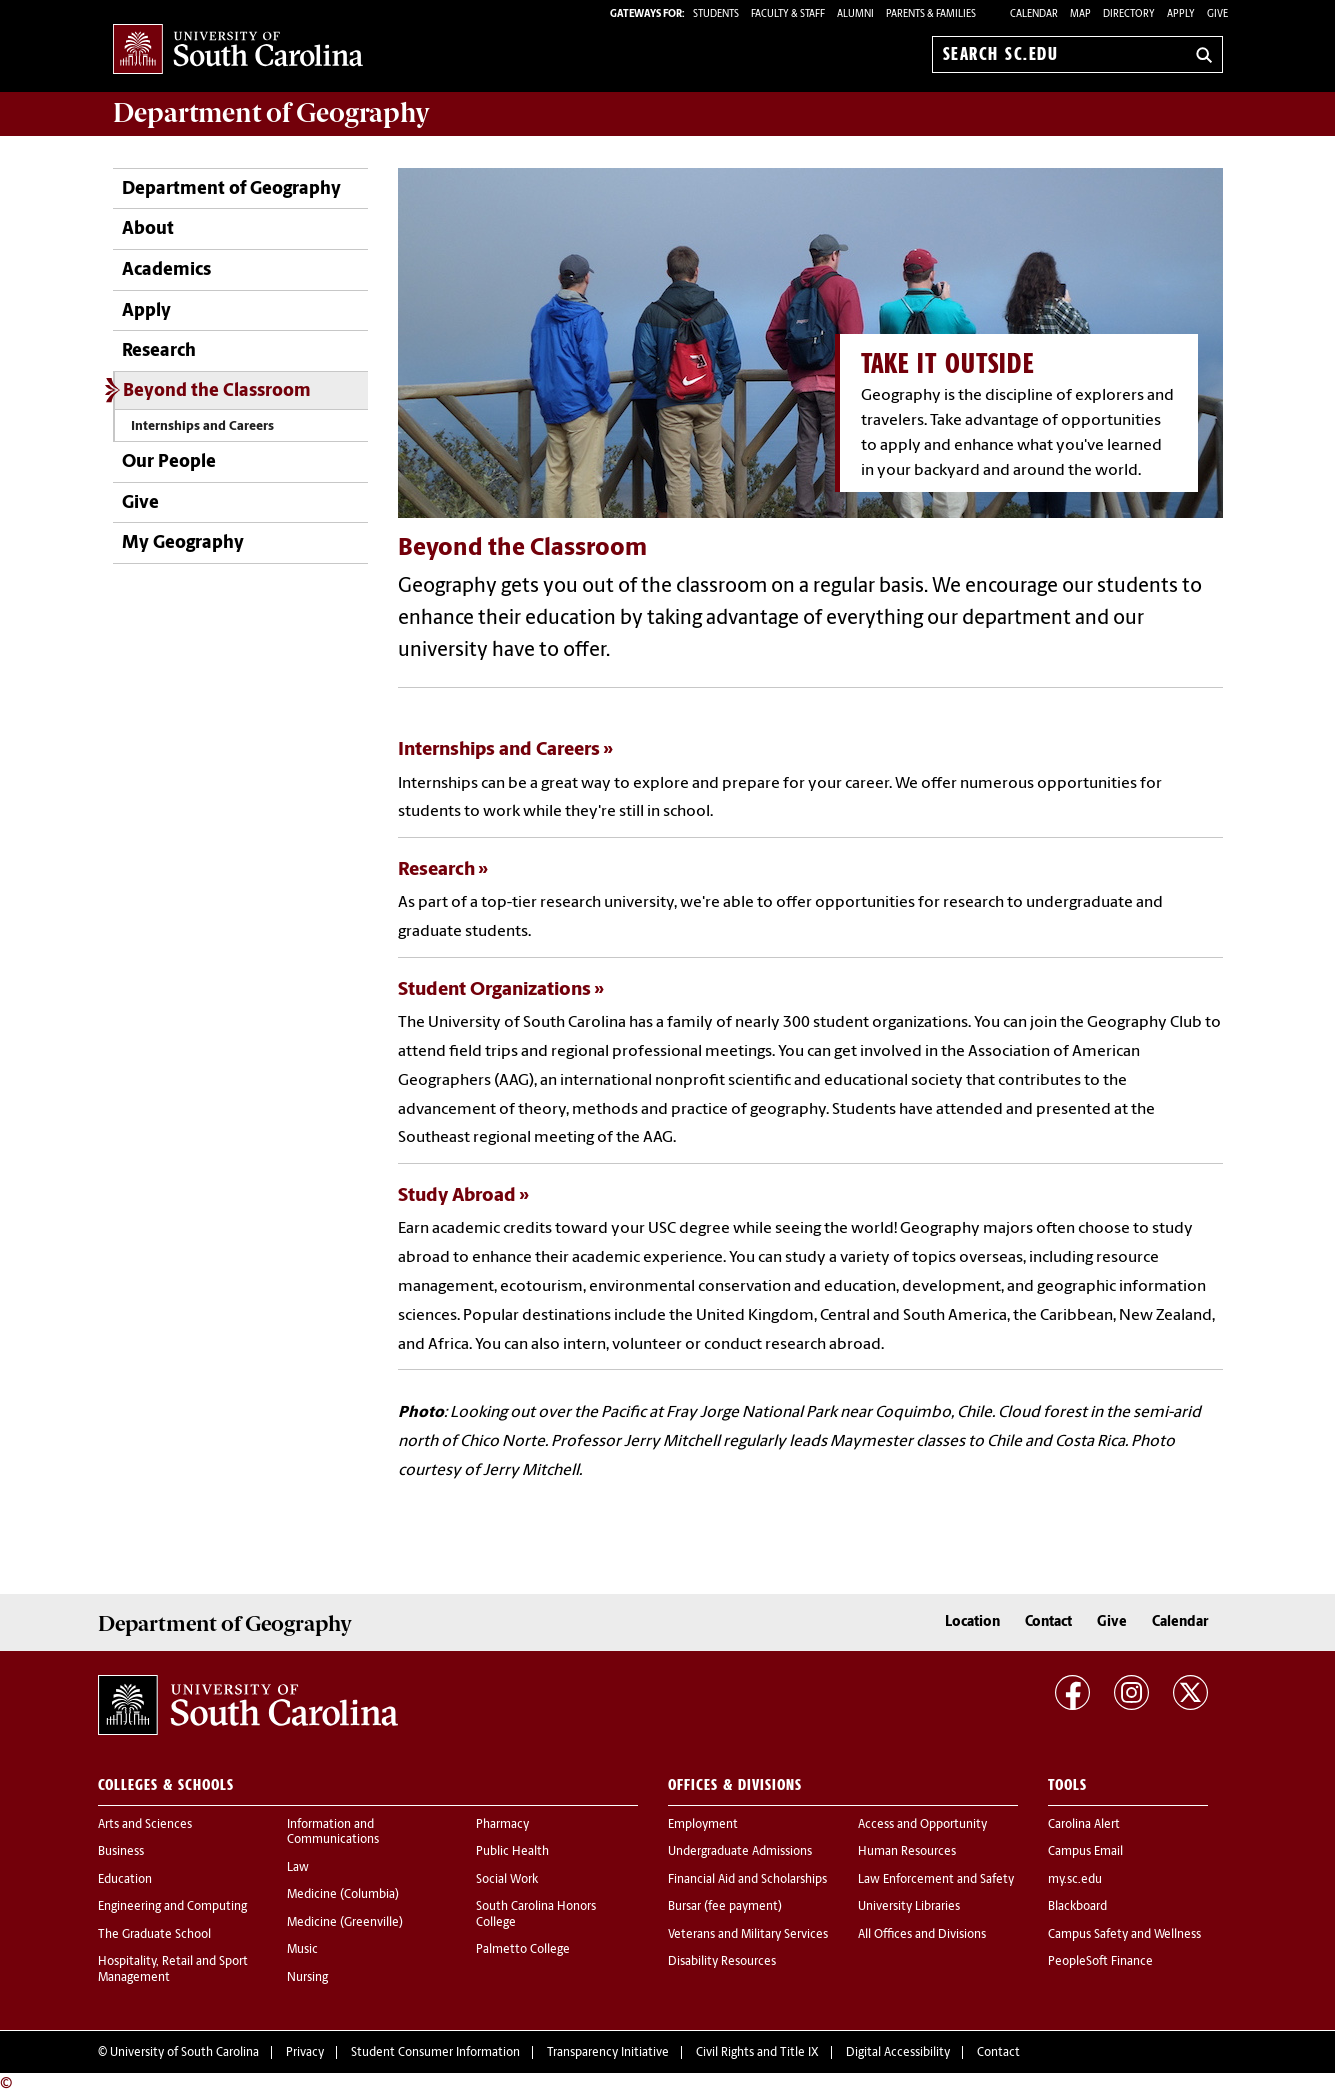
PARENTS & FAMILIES (931, 14)
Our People (169, 462)
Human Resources (907, 1852)
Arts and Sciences (145, 1825)
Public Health (512, 1852)
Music (302, 1950)
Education (125, 1880)
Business (121, 1852)
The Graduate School (154, 1935)
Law (298, 1868)
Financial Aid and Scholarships (747, 1880)
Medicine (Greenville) (345, 1923)
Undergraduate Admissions (740, 1852)
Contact (1048, 1622)
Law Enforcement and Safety (936, 1880)
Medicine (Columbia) (343, 1895)
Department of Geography (231, 189)
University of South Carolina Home (238, 50)
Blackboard (1077, 1907)
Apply (1181, 14)
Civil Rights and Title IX (757, 2053)
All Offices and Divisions (922, 1935)
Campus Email (1085, 1852)
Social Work (507, 1880)
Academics (166, 270)
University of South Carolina (184, 2053)
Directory (1129, 14)
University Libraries (909, 1907)
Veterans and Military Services (748, 1935)
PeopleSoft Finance (1100, 1962)
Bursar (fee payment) (725, 1907)
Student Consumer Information (435, 2053)
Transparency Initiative (608, 2053)
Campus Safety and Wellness (1124, 1935)
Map (1080, 14)
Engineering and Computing (172, 1907)
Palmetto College (523, 1950)
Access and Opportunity (922, 1825)
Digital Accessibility (898, 2053)
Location (972, 1622)
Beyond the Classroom (217, 391)
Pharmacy (502, 1825)
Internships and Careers (202, 426)
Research (159, 351)
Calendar (1034, 14)
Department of (271, 113)
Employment (703, 1825)
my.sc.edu (1075, 1880)
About (148, 229)
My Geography (183, 543)
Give (1217, 14)
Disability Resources (722, 1962)
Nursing (307, 1978)
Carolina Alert (1084, 1825)
